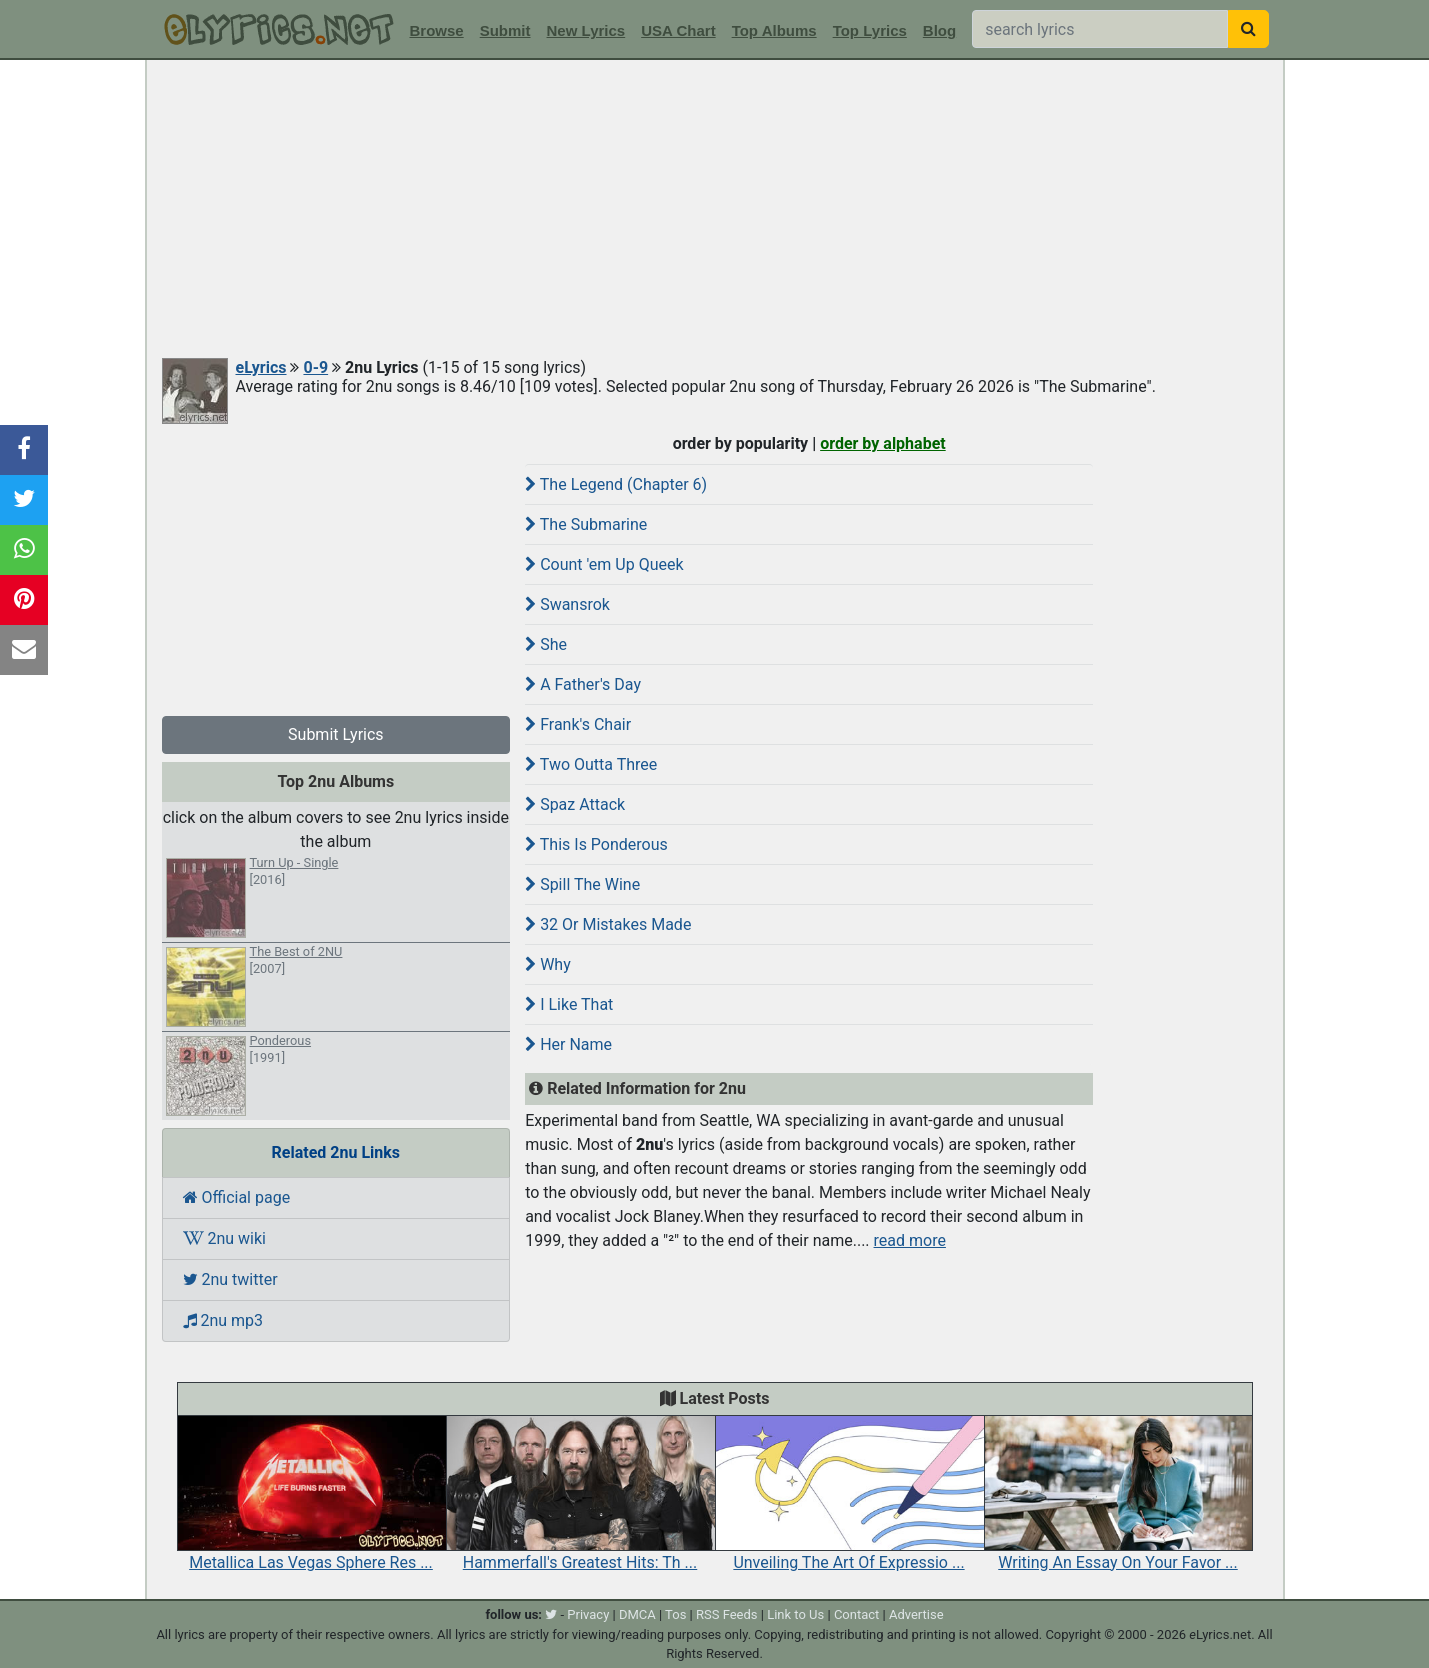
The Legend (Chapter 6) (616, 484)
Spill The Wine (582, 884)
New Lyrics (586, 30)
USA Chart (678, 30)
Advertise (916, 1614)
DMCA (637, 1614)
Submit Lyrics (336, 734)
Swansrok (567, 604)
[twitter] (551, 1614)
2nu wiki (225, 1238)
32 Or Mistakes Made (608, 924)
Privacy (588, 1614)
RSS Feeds (727, 1614)
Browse (437, 30)
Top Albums (774, 30)
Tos (675, 1614)
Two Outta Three (591, 764)
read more (910, 1240)
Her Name (568, 1044)
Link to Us (795, 1614)
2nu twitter (230, 1279)
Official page (237, 1197)
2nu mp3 (223, 1320)
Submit (505, 30)
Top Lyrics (870, 30)
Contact (856, 1614)
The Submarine (586, 524)
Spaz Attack (575, 804)
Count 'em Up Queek (604, 564)
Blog (939, 30)
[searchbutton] (1248, 29)
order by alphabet (883, 443)
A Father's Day (583, 684)
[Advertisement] (715, 210)
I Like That (569, 1004)
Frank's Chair (578, 724)
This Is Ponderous (596, 844)
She (546, 644)
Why (548, 964)
